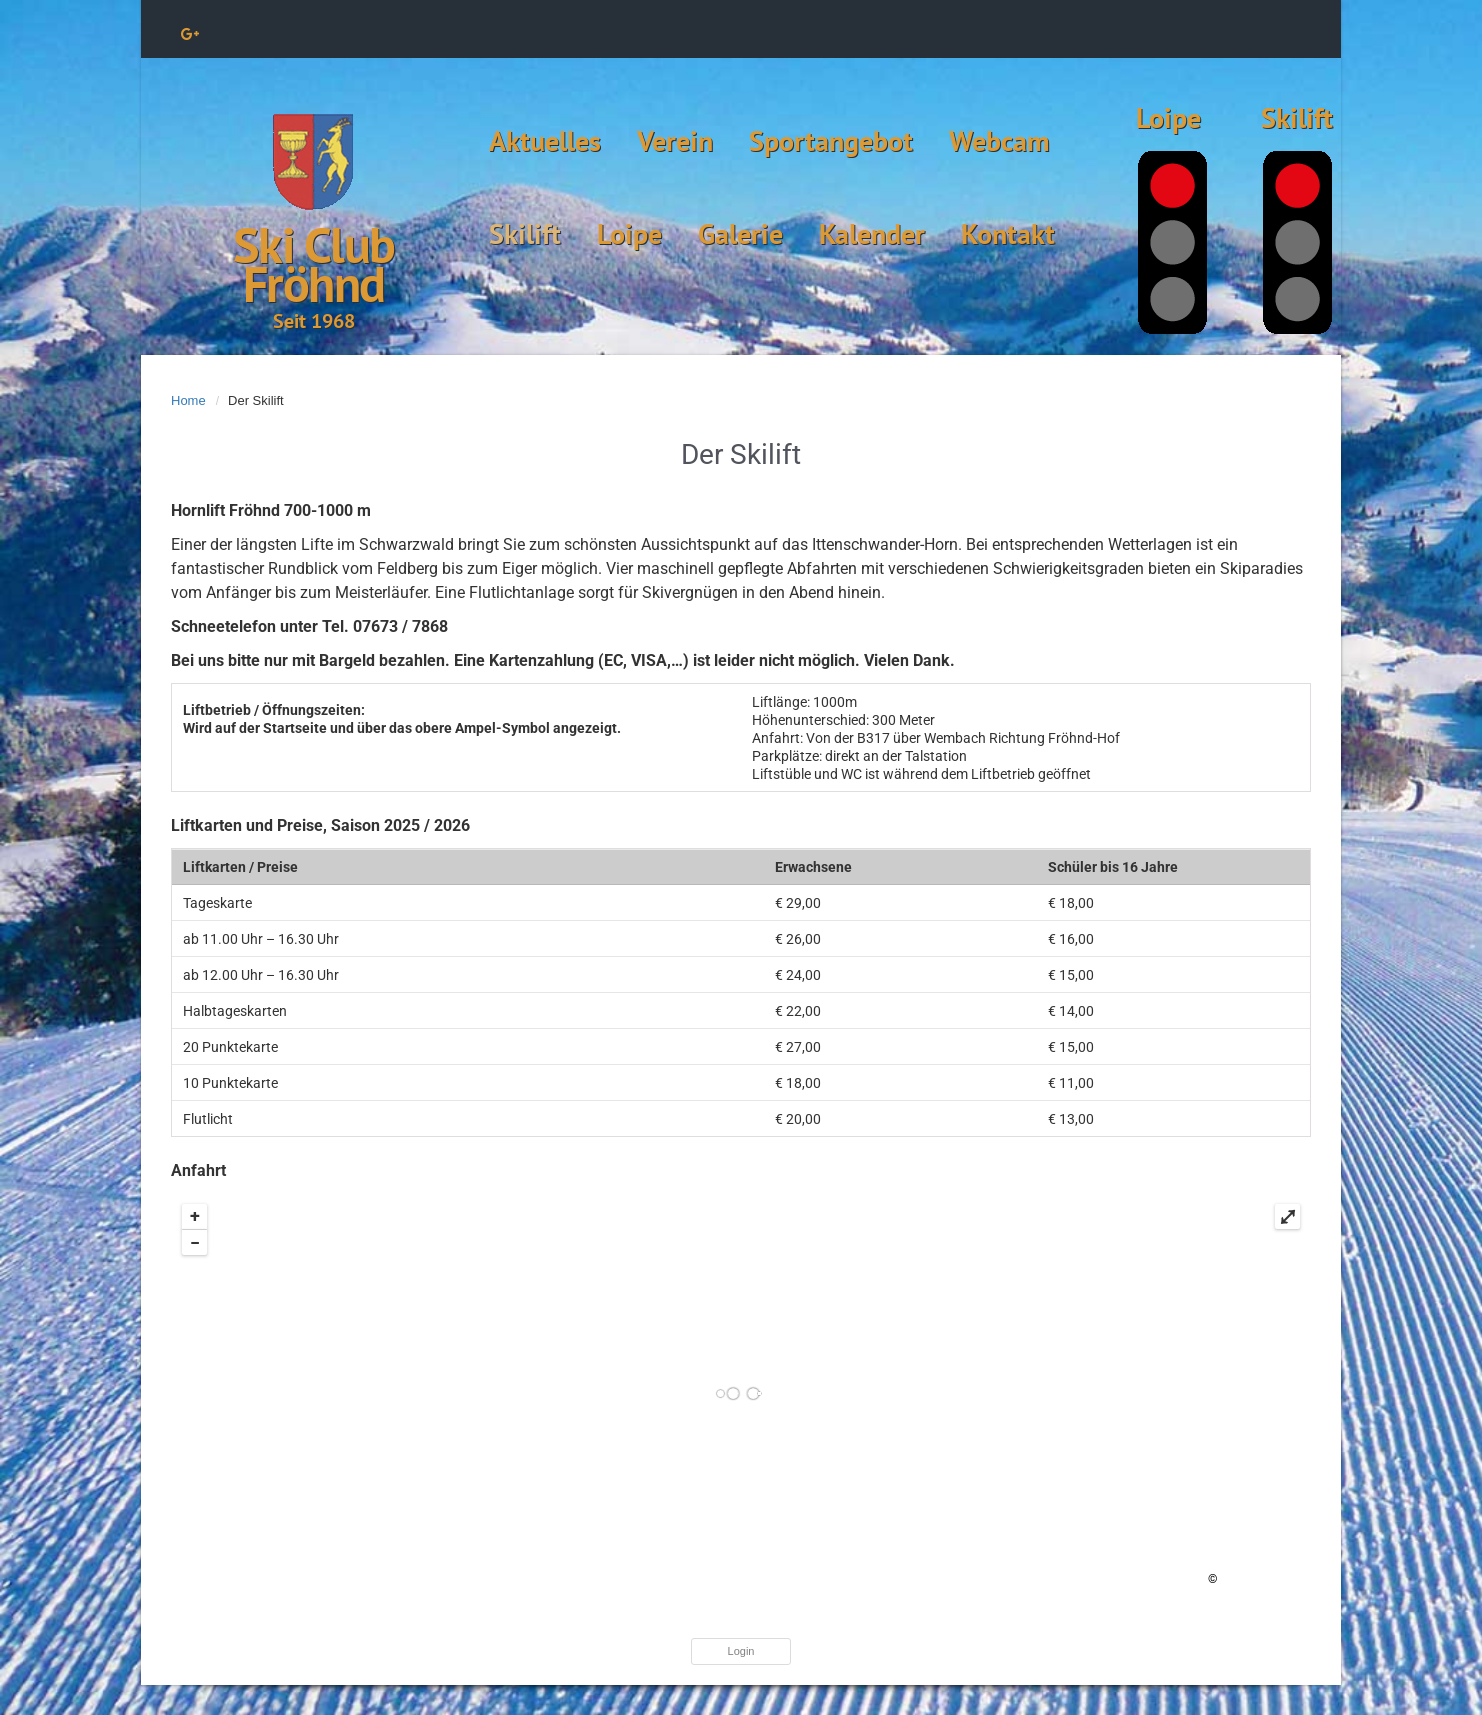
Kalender (872, 233)
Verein (675, 140)
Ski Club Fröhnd (314, 264)
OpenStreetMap (1261, 1579)
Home (188, 400)
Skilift (525, 233)
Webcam (999, 140)
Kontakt (1008, 233)
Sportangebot (831, 140)
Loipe (629, 233)
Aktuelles (545, 140)
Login (741, 1651)
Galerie (740, 233)
